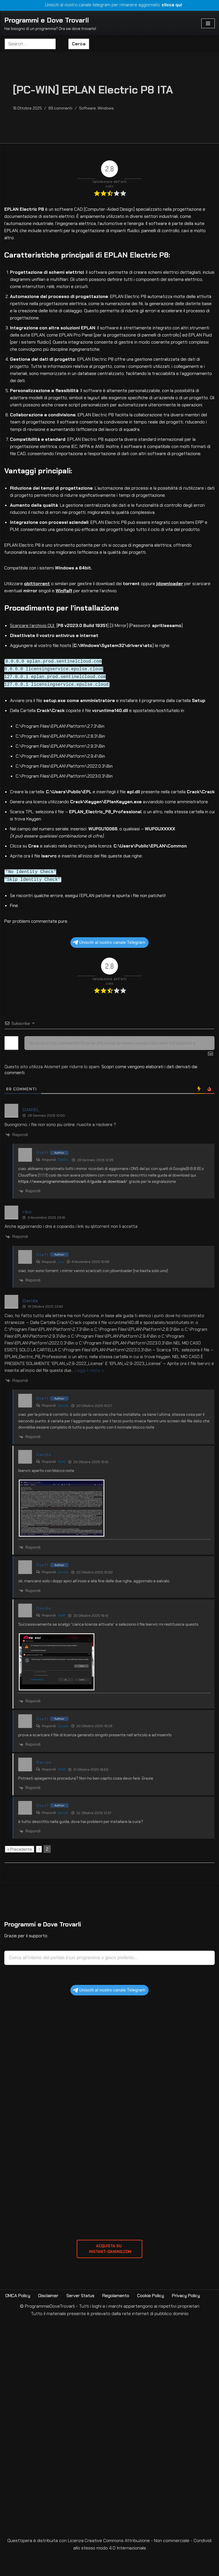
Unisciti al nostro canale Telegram (109, 964)
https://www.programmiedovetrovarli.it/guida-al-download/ (72, 1203)
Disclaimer (50, 2319)
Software (89, 108)
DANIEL (63, 1182)
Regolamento (120, 2319)
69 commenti (62, 108)
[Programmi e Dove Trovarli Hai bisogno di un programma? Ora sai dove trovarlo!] (50, 23)
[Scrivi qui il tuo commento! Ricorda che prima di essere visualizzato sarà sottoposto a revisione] (119, 1065)
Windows (108, 108)
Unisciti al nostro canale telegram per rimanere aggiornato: (109, 5)
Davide (63, 1428)
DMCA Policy (18, 2319)
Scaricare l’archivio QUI (34, 632)
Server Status (83, 2319)
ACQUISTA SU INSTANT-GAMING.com (109, 2272)
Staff (61, 1484)
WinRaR (65, 597)
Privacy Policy (193, 2319)
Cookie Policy (156, 2319)
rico (61, 1284)
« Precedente (19, 1871)
